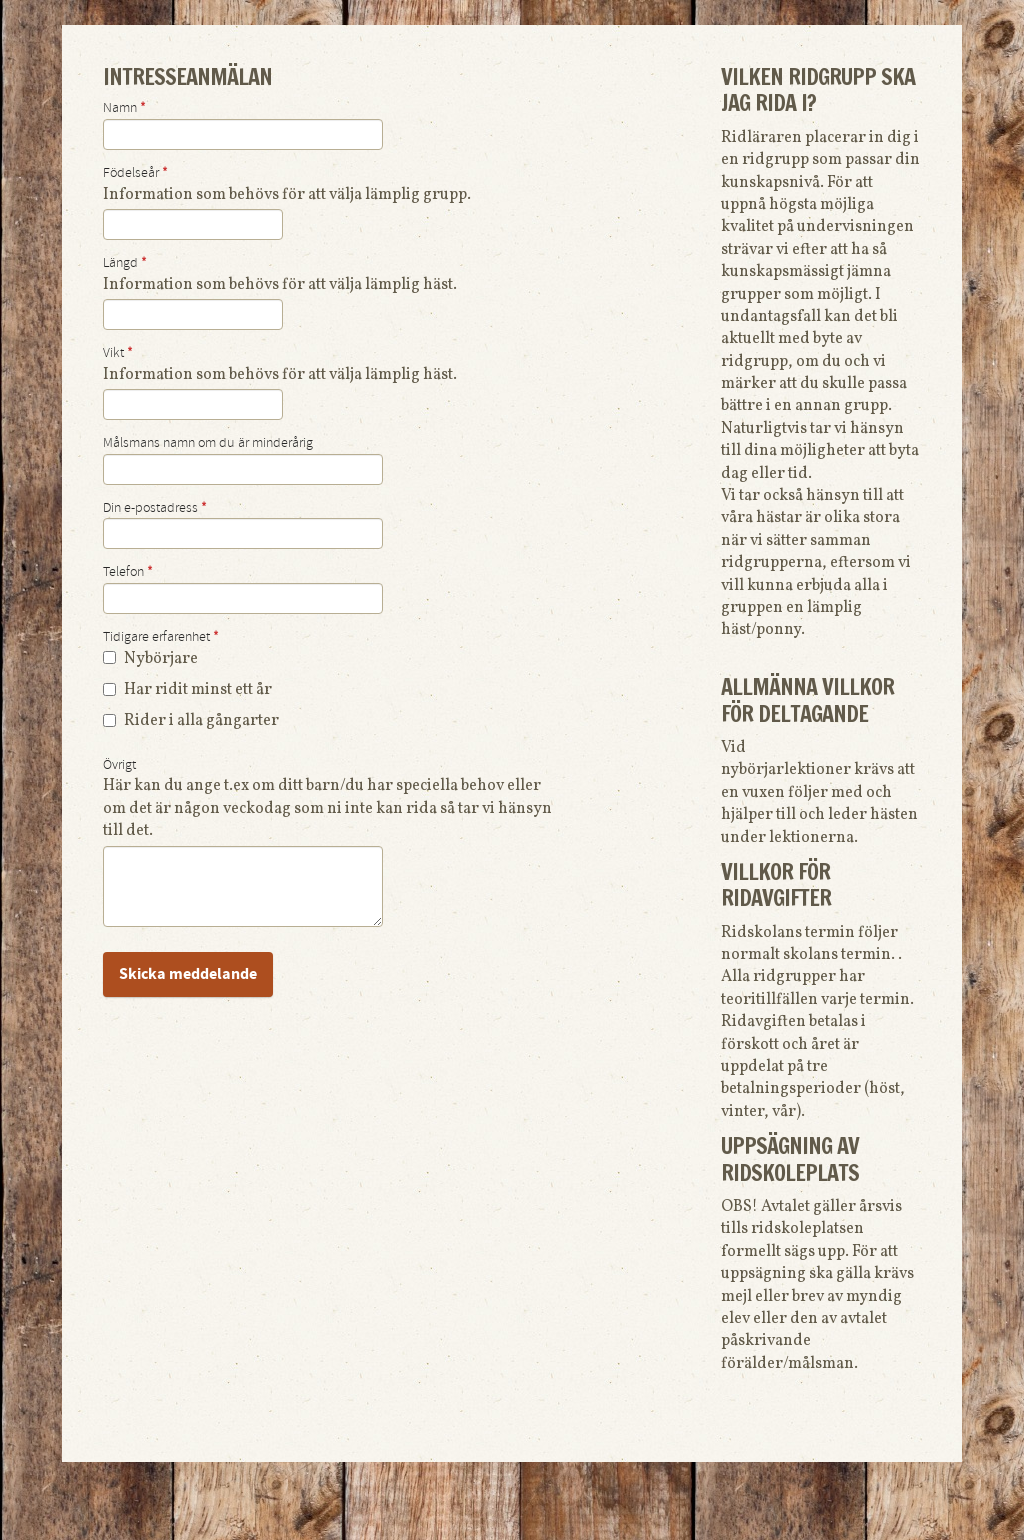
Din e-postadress (155, 508)
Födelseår (135, 173)
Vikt (118, 353)
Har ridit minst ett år (187, 690)
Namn (124, 108)
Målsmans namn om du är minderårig (208, 443)
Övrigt (119, 765)
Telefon (128, 572)
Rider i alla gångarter (191, 721)
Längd (125, 263)
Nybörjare (150, 659)
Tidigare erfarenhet (161, 637)
